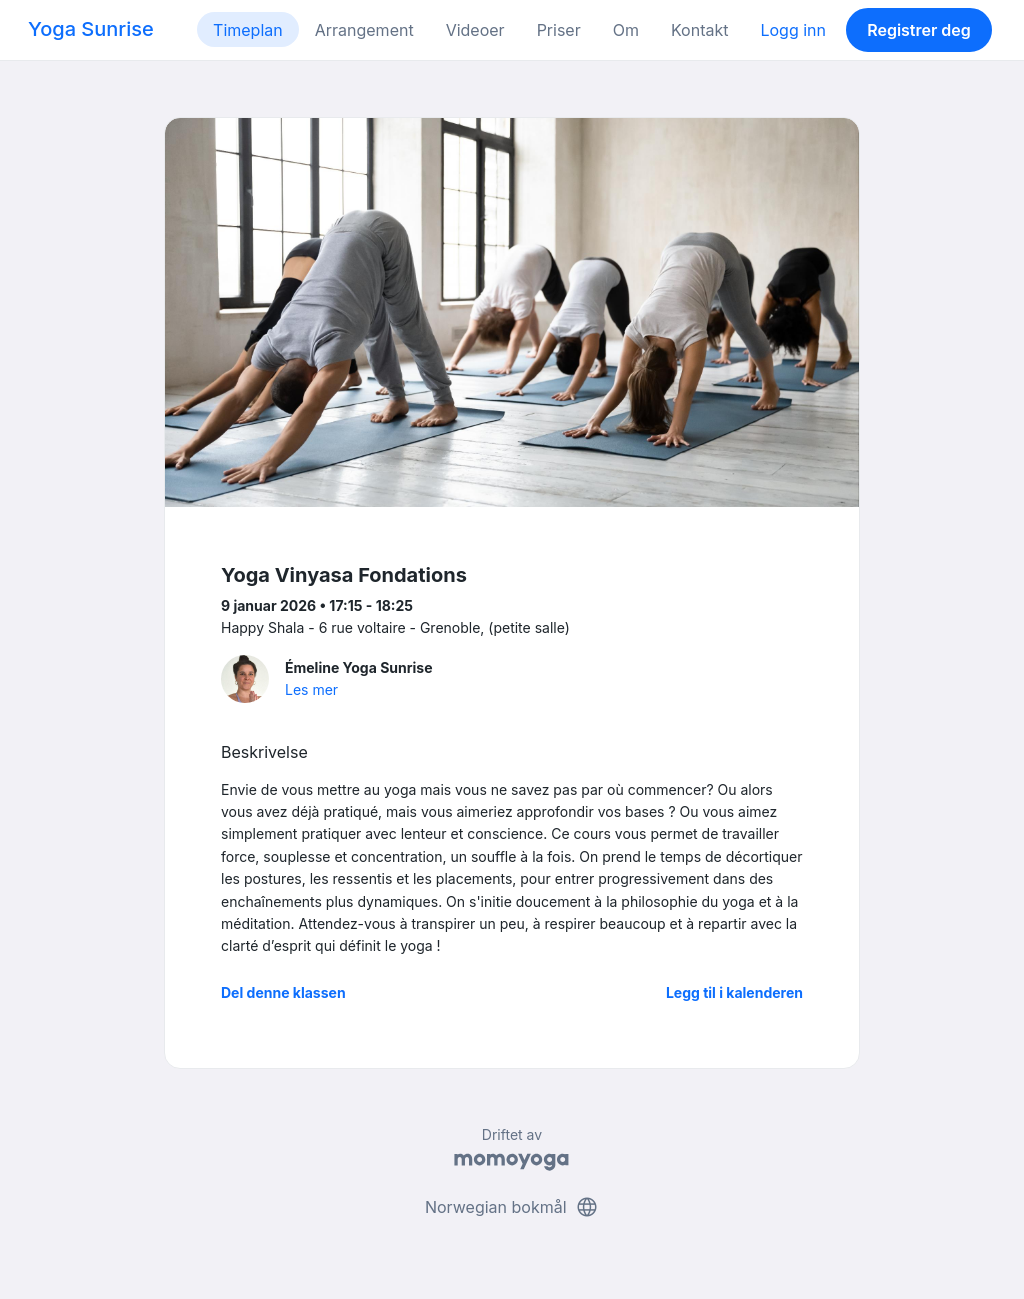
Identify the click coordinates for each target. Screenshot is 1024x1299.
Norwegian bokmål (512, 1207)
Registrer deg (919, 30)
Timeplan (248, 30)
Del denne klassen (283, 992)
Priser (559, 30)
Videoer (475, 30)
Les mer (311, 689)
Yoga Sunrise (91, 29)
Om (626, 30)
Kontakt (699, 30)
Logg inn (793, 30)
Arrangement (364, 30)
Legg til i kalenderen (734, 992)
